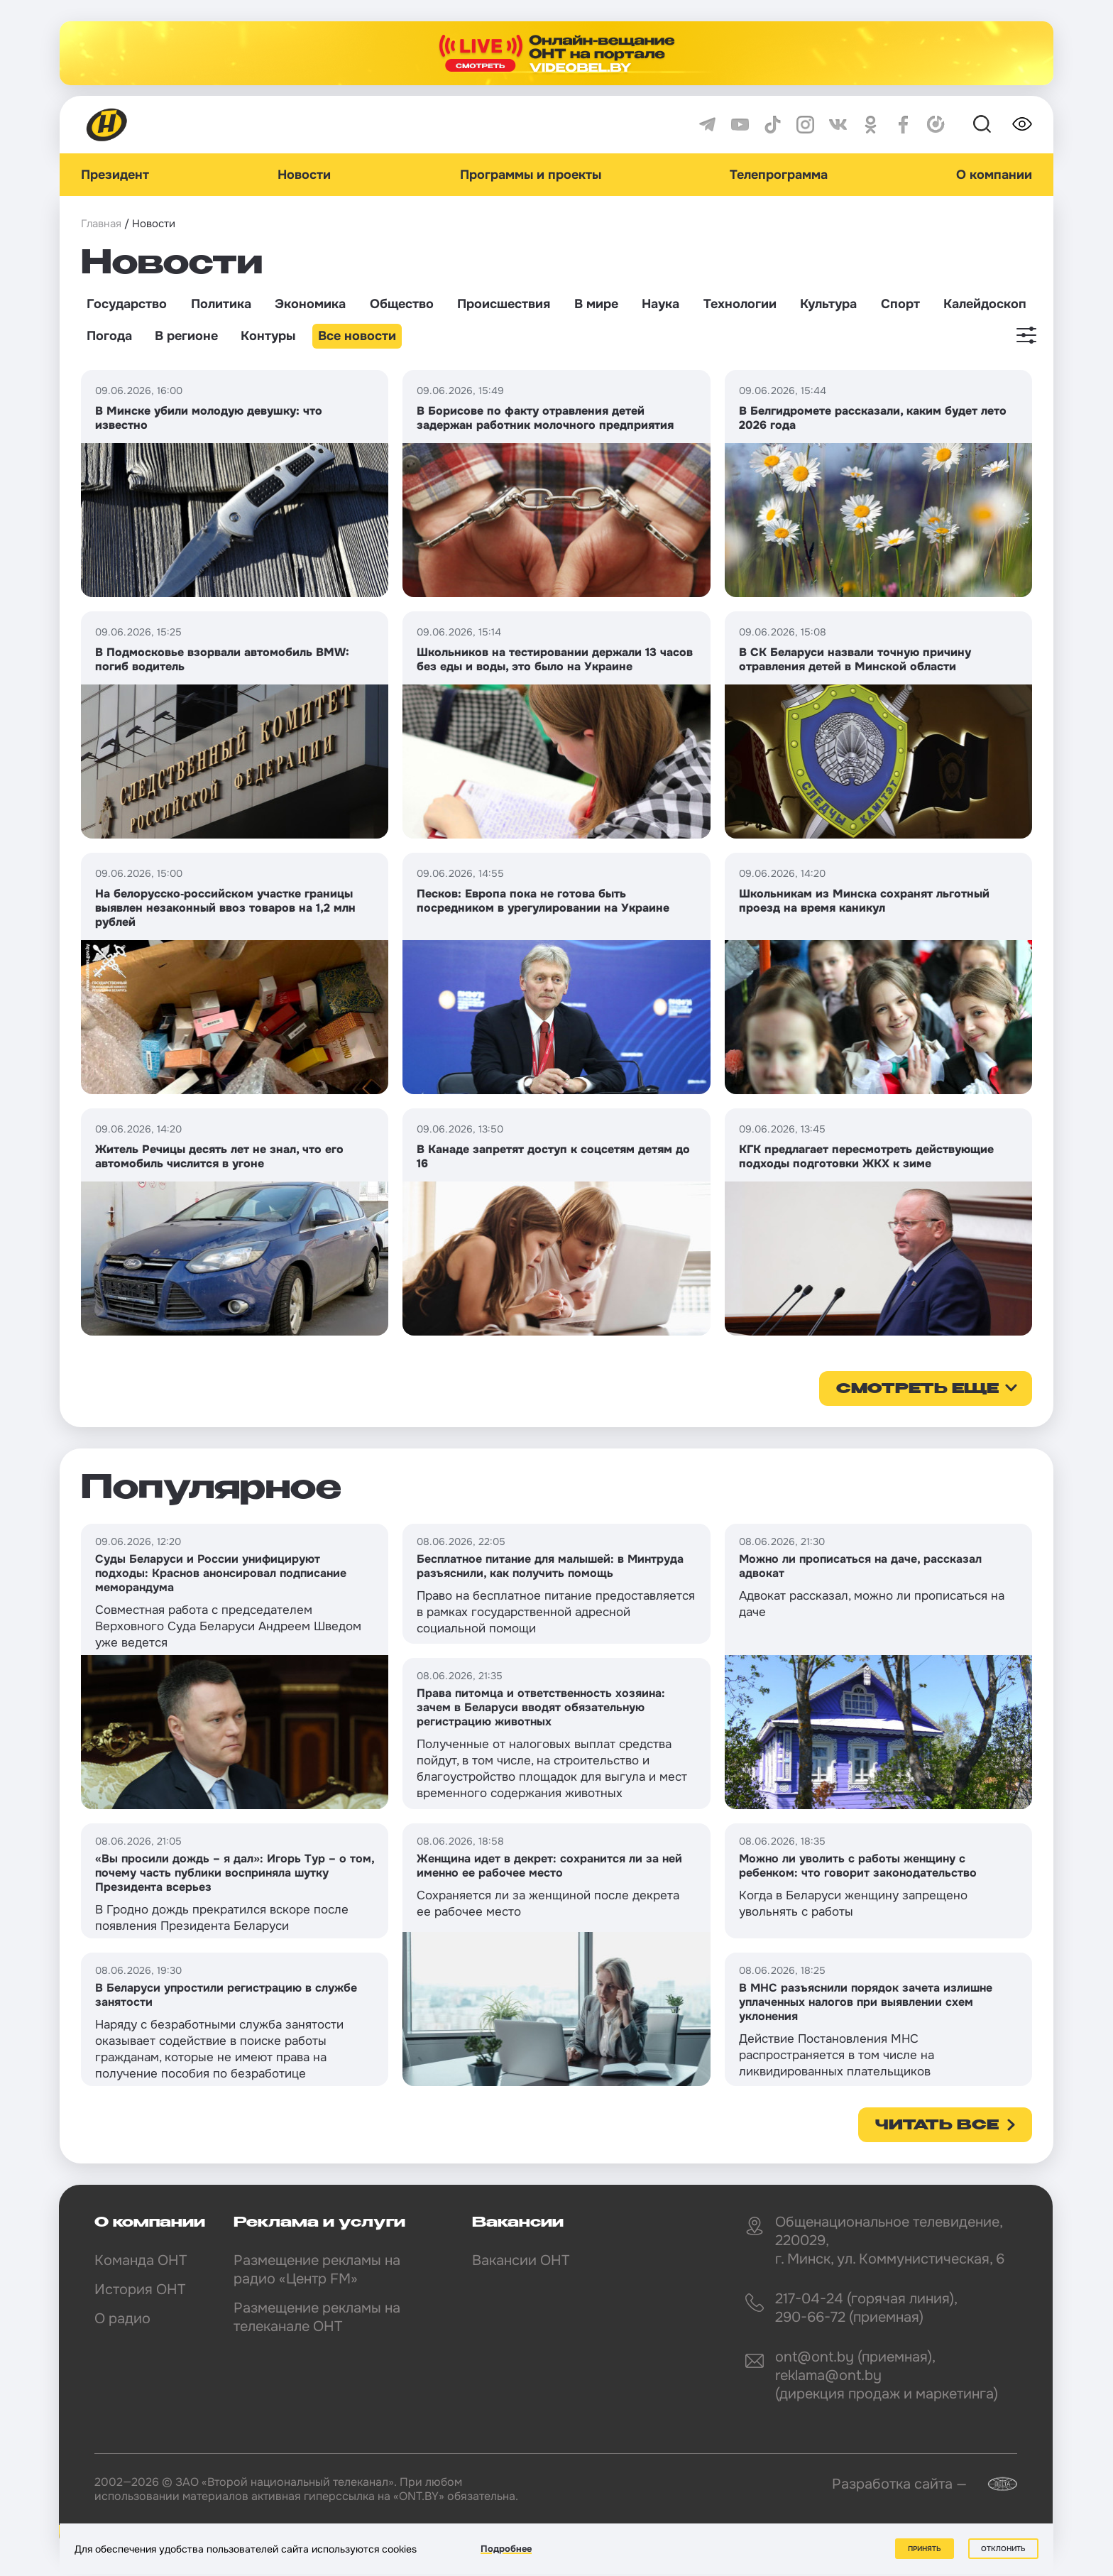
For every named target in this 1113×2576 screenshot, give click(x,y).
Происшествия (503, 304)
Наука (660, 304)
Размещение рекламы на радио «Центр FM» (317, 2270)
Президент (115, 175)
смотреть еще (917, 1389)
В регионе (186, 336)
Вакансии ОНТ (520, 2260)
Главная (101, 224)
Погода (109, 336)
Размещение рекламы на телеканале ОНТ (317, 2317)
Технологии (740, 304)
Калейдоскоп (984, 304)
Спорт (900, 304)
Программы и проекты (530, 175)
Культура (828, 304)
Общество (402, 304)
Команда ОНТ (140, 2260)
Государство (127, 304)
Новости (304, 175)
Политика (221, 304)
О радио (122, 2318)
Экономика (310, 304)
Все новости (357, 336)
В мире (596, 304)
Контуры (268, 336)
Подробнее (506, 2549)
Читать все (937, 2126)
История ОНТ (139, 2289)
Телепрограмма (779, 175)
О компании (994, 175)
